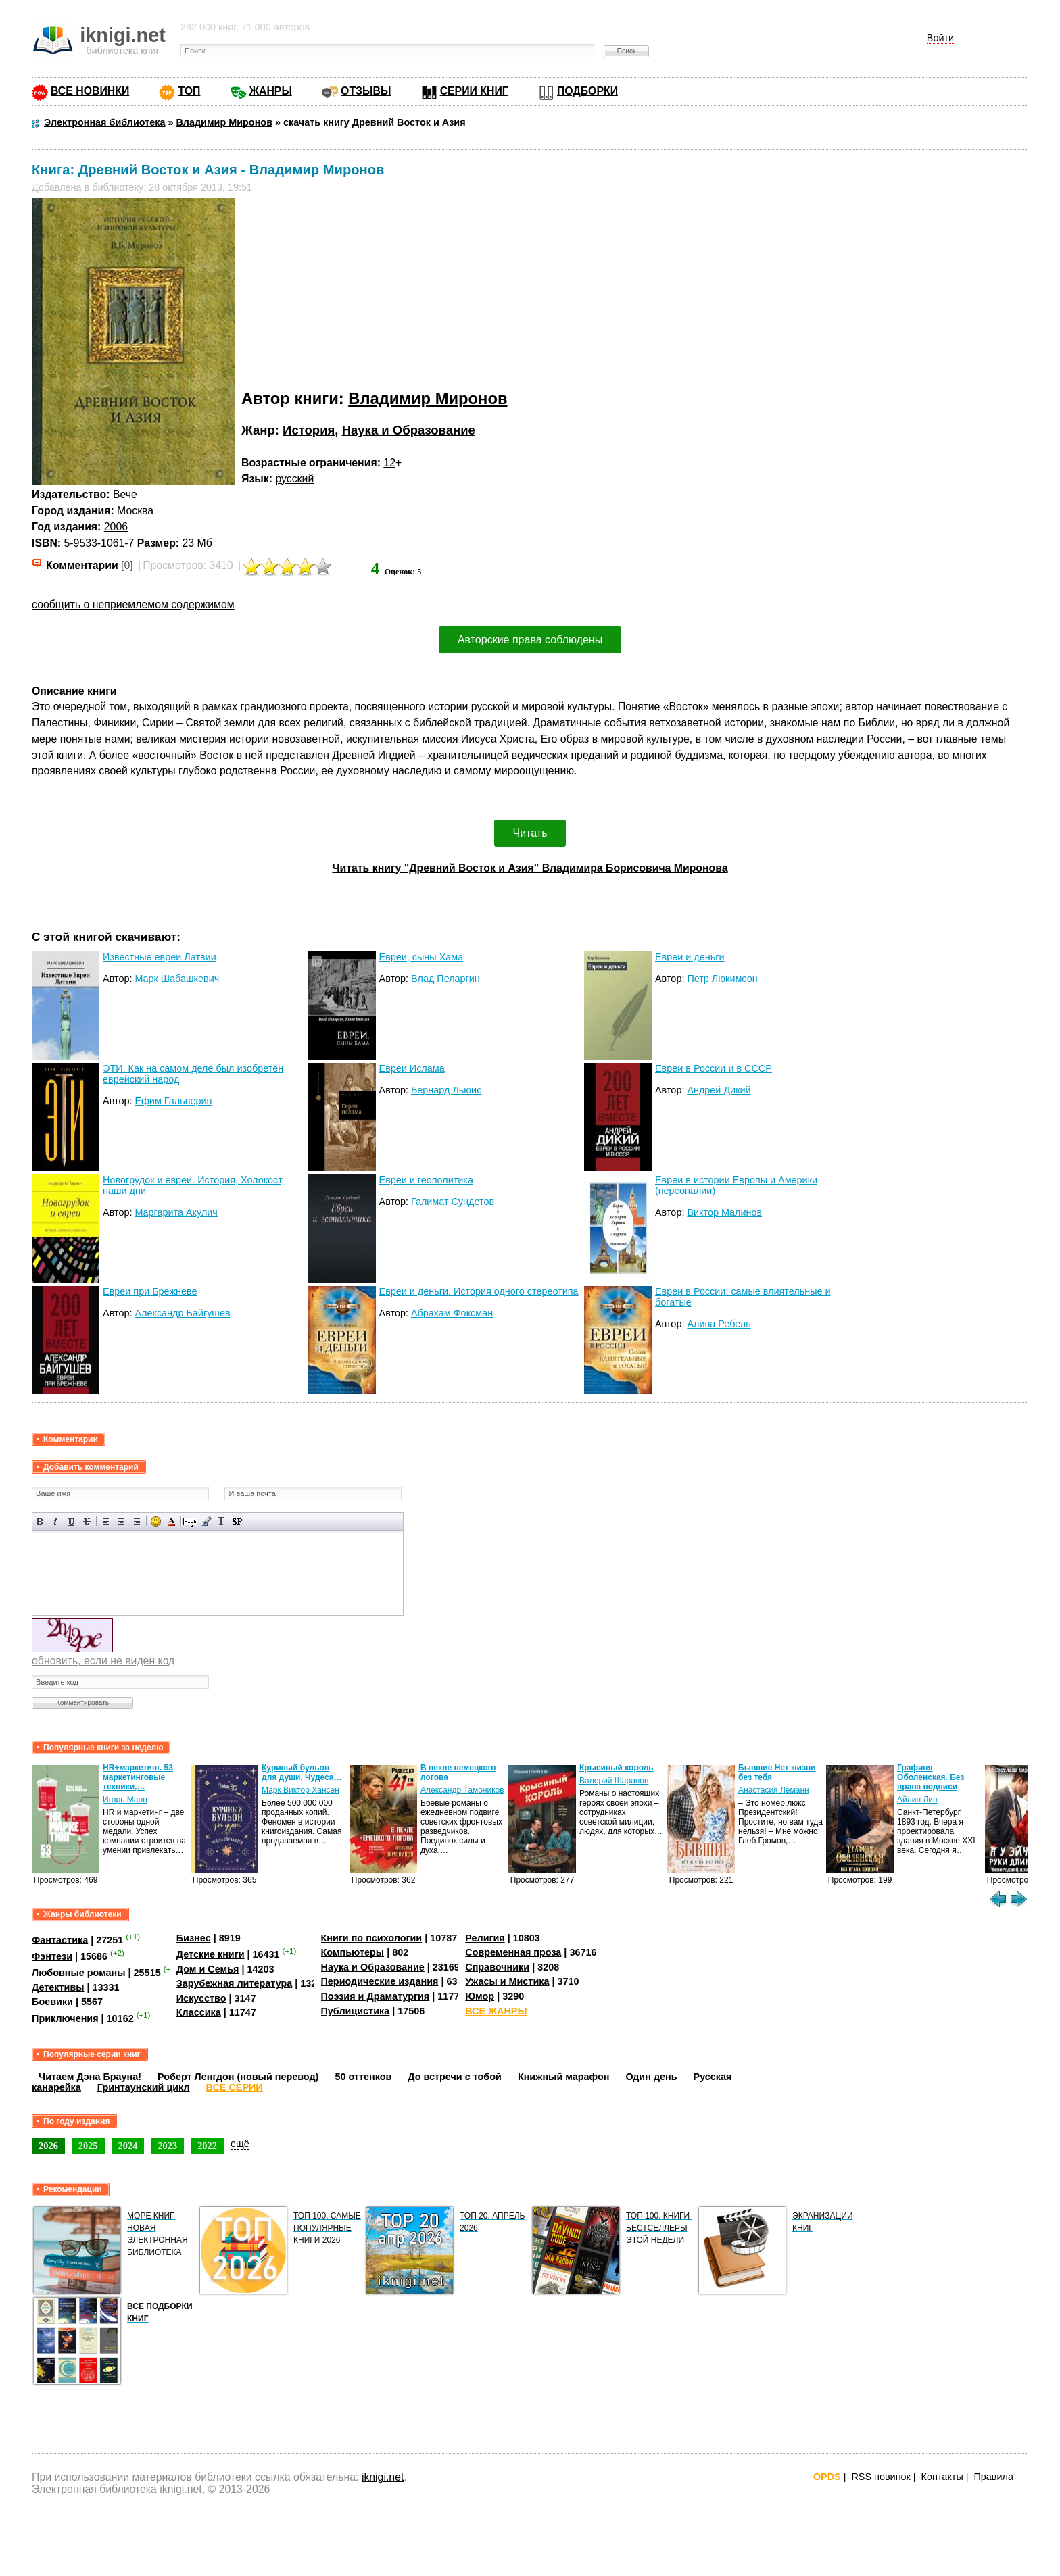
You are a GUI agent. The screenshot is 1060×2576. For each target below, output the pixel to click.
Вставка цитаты (206, 1521)
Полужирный (40, 1521)
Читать (530, 833)
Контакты (942, 2476)
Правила (993, 2476)
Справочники (497, 1967)
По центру (121, 1521)
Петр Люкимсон (722, 978)
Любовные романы (79, 1972)
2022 (207, 2145)
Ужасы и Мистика (507, 1981)
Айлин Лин (917, 1799)
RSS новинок (880, 2476)
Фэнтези (52, 1956)
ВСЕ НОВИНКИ (90, 91)
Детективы (58, 1987)
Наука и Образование (408, 430)
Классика (198, 2012)
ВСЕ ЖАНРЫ (496, 2011)
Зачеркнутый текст (87, 1521)
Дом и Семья (207, 1969)
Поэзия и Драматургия (375, 1996)
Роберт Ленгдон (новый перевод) (238, 2076)
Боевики (52, 2001)
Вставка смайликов (156, 1521)
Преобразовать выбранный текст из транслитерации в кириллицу (221, 1521)
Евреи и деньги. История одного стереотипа (479, 1291)
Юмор (479, 1996)
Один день (651, 2076)
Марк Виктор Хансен (300, 1790)
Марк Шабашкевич (177, 978)
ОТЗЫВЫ (366, 91)
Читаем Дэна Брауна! (90, 2076)
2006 (116, 526)
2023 (167, 2145)
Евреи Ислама (412, 1068)
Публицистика (355, 2011)
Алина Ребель (718, 1323)
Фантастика (60, 1939)
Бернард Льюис (446, 1090)
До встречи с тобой (455, 2076)
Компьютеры (353, 1952)
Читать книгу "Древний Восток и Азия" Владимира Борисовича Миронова (529, 868)
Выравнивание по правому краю (137, 1521)
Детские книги (210, 1954)
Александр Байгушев (182, 1313)
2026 (48, 2145)
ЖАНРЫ (270, 91)
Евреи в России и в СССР (713, 1068)
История (309, 430)
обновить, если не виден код (103, 1660)
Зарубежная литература (234, 1983)
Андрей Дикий (718, 1090)
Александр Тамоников (462, 1790)
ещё (240, 2143)
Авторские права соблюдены (530, 639)
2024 (128, 2145)
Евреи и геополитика (426, 1179)
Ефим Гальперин (173, 1100)
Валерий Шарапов (613, 1780)
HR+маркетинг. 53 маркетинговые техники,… (138, 1777)
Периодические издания (380, 1981)
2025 (88, 2145)
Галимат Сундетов (452, 1201)
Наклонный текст (56, 1521)
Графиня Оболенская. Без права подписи (930, 1777)
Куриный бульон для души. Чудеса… (302, 1772)
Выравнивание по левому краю (106, 1521)
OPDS (827, 2476)
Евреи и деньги (689, 956)
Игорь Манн (125, 1799)
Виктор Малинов (724, 1212)
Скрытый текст (190, 1521)
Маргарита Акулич (176, 1212)
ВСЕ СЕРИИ (234, 2087)
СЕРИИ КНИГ (474, 91)
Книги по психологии (372, 1938)
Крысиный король (616, 1768)
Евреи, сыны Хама (421, 956)
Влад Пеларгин (445, 978)
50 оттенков (363, 2076)
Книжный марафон (564, 2076)
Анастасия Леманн (773, 1790)
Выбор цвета (171, 1521)
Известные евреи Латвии (159, 956)
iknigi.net (383, 2477)
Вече (125, 494)
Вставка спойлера (237, 1521)
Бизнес (193, 1938)
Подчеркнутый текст (71, 1521)
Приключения (65, 2018)
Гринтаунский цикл (143, 2087)
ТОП (189, 91)
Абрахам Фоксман (452, 1313)
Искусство (201, 1998)
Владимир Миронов (427, 398)
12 (389, 462)
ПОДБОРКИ (587, 91)
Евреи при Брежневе (150, 1291)
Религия (484, 1938)
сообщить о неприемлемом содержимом (133, 604)
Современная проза (513, 1952)
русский (294, 479)
